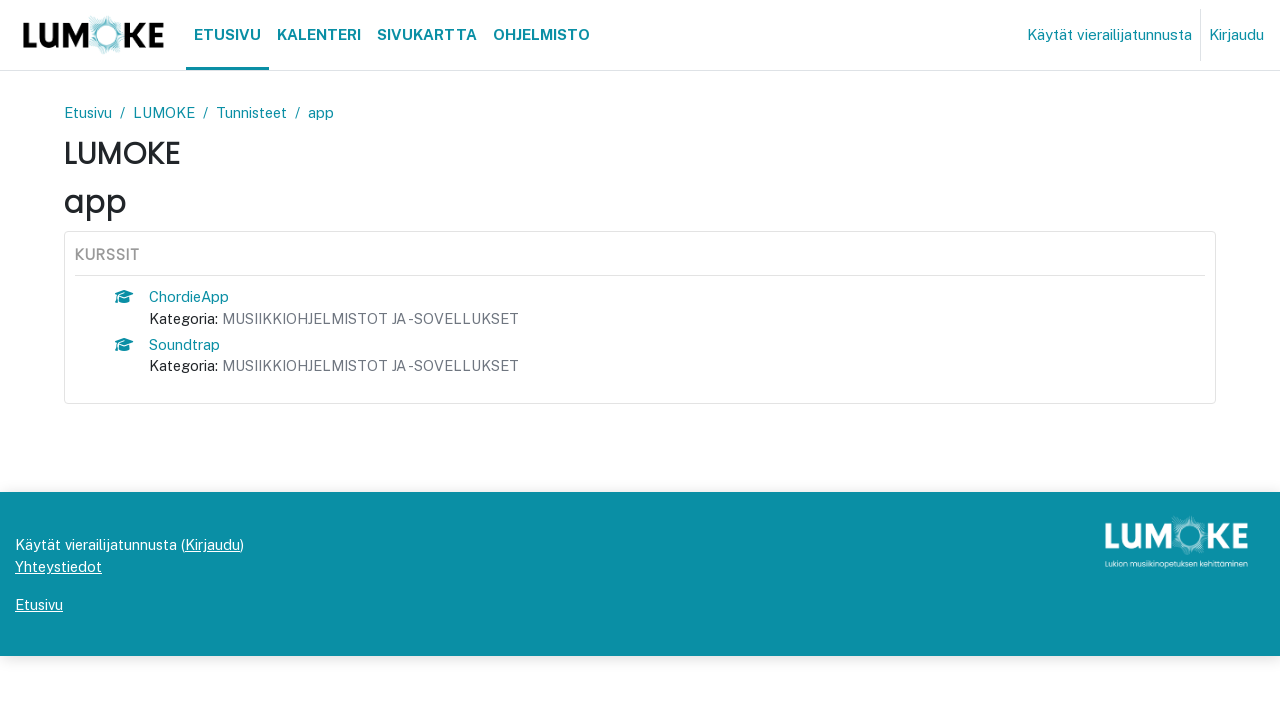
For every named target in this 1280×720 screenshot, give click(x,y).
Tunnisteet (259, 112)
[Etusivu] (93, 35)
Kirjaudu (1236, 34)
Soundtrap (185, 346)
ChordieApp (191, 297)
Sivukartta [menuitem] (427, 34)
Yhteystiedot (60, 629)
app (330, 112)
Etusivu (89, 112)
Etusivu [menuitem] (227, 34)
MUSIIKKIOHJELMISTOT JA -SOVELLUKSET (380, 319)
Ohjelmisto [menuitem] (541, 34)
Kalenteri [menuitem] (319, 34)
